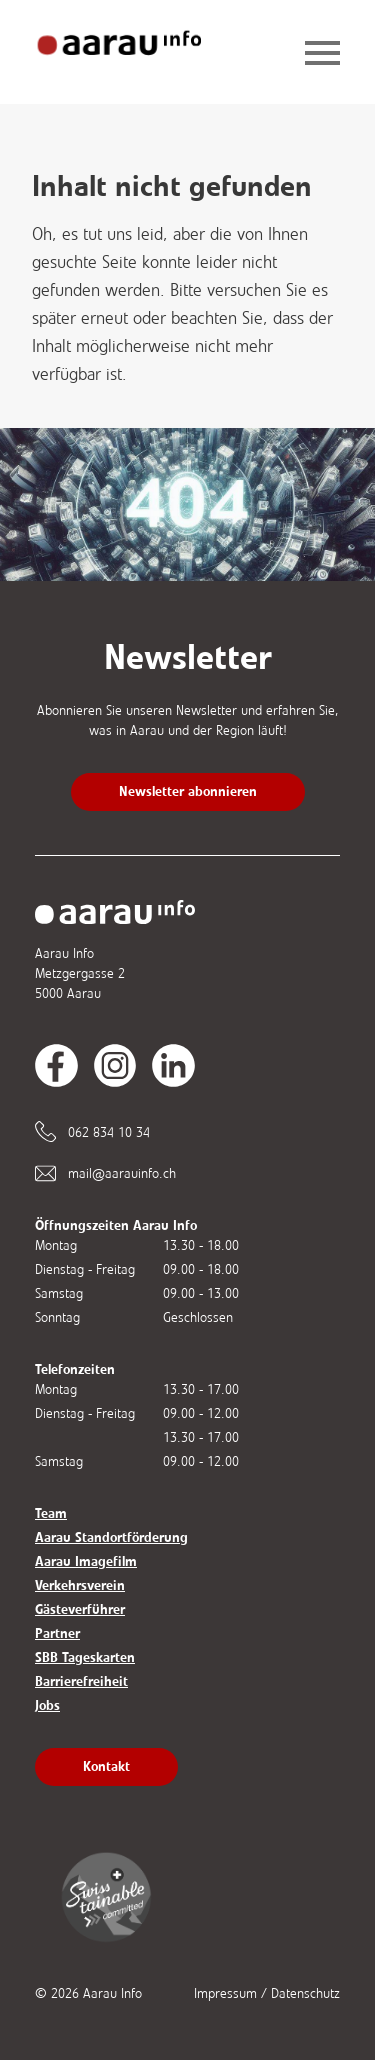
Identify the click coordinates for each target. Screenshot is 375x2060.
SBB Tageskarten (85, 1657)
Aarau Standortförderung (111, 1537)
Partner (57, 1633)
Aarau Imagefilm (86, 1561)
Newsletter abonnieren (188, 791)
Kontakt (106, 1766)
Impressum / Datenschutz (267, 1993)
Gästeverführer (80, 1609)
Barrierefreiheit (81, 1681)
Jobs (47, 1705)
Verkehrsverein (80, 1585)
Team (51, 1513)
